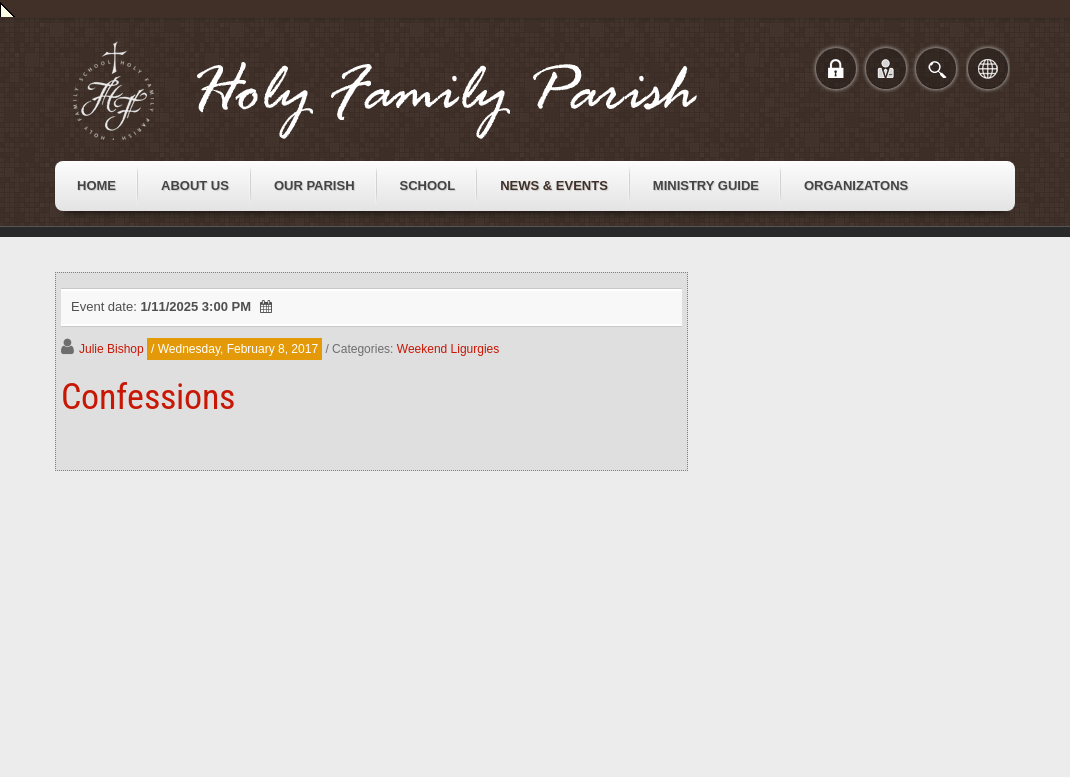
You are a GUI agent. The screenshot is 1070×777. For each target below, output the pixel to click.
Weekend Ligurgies (448, 349)
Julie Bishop (111, 349)
